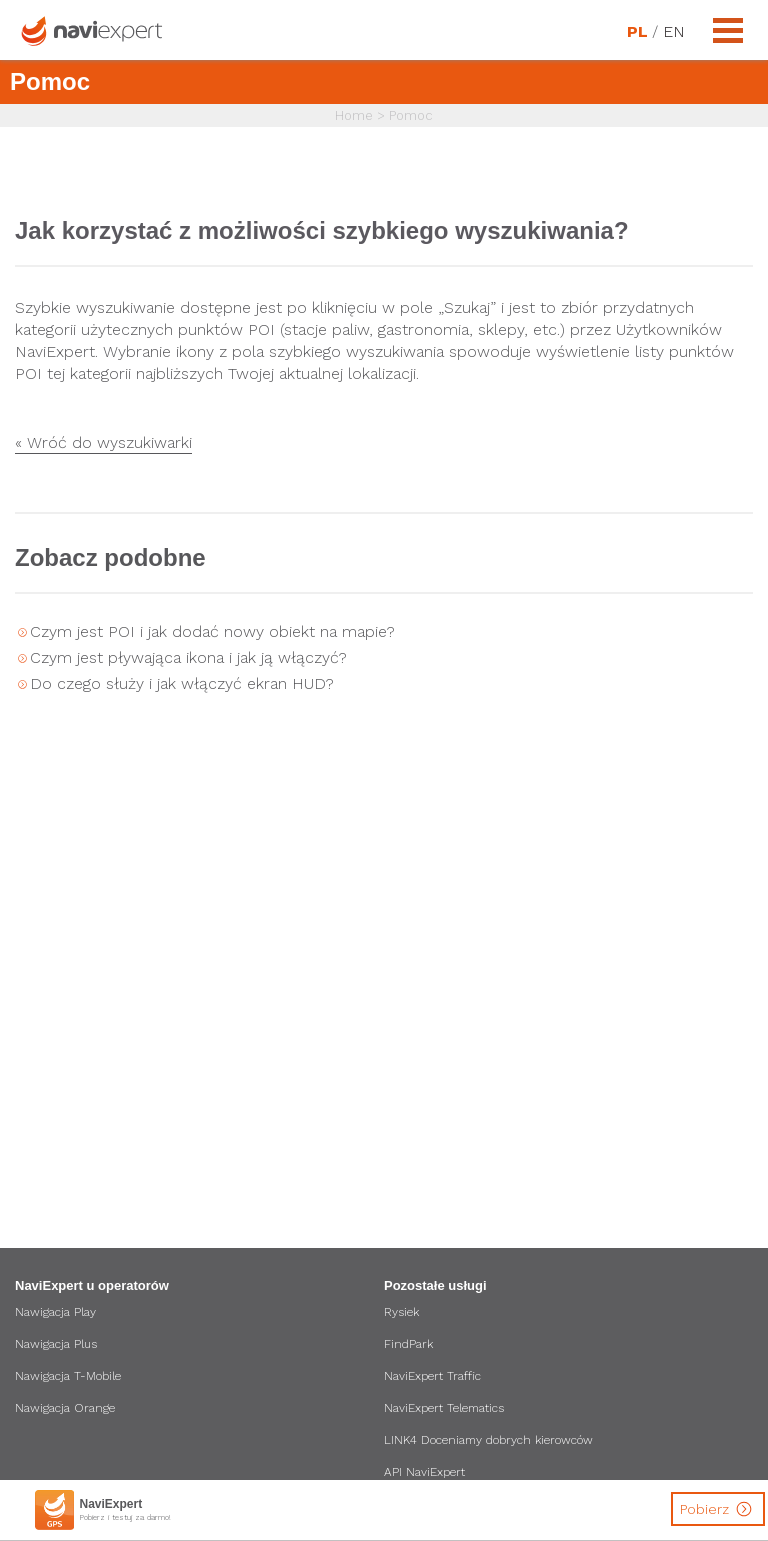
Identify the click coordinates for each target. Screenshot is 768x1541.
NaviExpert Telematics (444, 1408)
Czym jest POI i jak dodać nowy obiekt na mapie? (212, 631)
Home (354, 115)
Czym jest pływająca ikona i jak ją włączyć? (188, 657)
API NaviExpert (424, 1472)
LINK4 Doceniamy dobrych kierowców (488, 1440)
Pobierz (718, 1509)
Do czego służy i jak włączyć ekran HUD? (182, 683)
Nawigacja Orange (65, 1408)
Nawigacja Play (55, 1312)
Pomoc (411, 115)
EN (673, 32)
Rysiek (401, 1312)
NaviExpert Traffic (432, 1376)
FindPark (408, 1344)
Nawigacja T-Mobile (68, 1376)
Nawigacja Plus (56, 1344)
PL (637, 32)
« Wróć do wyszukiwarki (103, 443)
